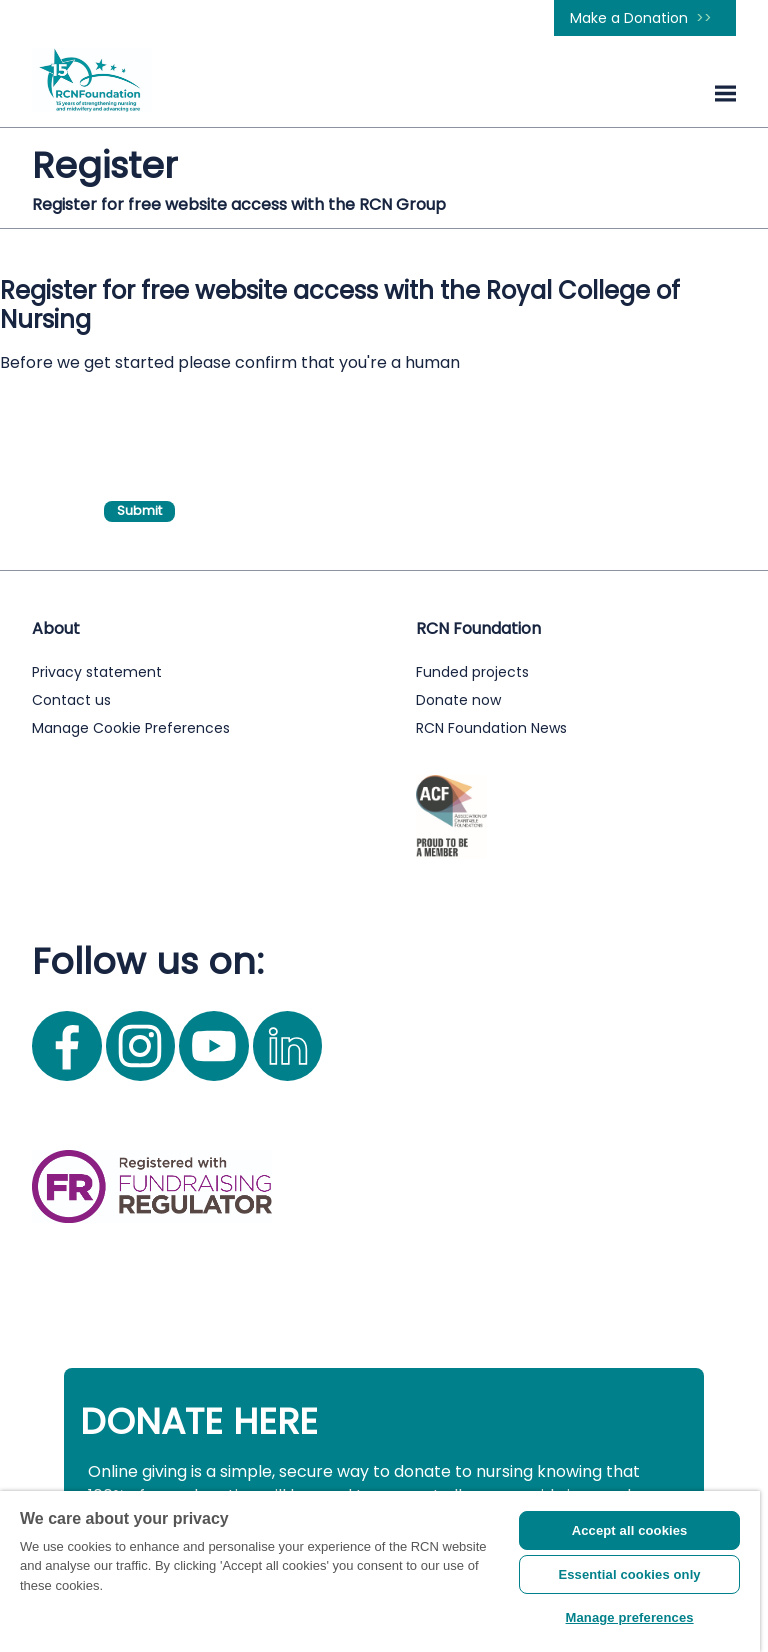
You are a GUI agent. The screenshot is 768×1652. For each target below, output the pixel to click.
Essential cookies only (629, 1574)
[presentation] (256, 422)
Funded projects (472, 672)
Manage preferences (630, 1617)
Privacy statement (97, 672)
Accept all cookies (630, 1530)
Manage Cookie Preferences (131, 728)
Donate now (458, 700)
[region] (380, 1571)
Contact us (71, 700)
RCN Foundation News (491, 728)
